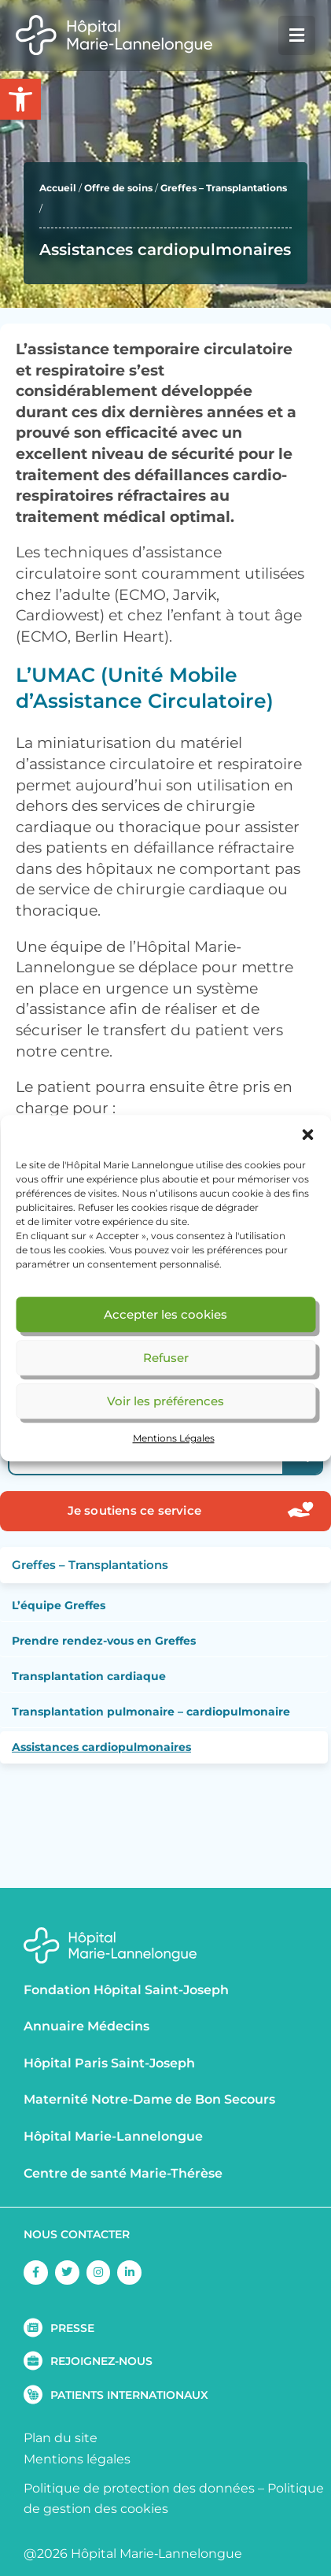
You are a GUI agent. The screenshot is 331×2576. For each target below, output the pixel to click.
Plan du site (60, 2437)
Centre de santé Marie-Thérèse (123, 2173)
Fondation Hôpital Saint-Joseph (126, 1989)
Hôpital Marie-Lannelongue (113, 2136)
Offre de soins (118, 188)
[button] (307, 1134)
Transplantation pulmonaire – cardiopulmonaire (151, 1711)
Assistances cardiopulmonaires (101, 1747)
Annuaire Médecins (86, 2026)
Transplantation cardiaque (89, 1676)
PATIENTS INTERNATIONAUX (129, 2395)
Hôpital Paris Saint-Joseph (109, 2063)
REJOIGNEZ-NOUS (101, 2361)
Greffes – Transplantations (223, 188)
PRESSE (72, 2328)
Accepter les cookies (165, 1314)
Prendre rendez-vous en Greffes (104, 1641)
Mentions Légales (174, 1438)
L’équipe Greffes (58, 1605)
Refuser (166, 1357)
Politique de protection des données (139, 2488)
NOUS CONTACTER (77, 2234)
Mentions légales (77, 2459)
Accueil (57, 188)
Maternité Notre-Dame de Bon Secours (149, 2099)
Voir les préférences (165, 1400)
